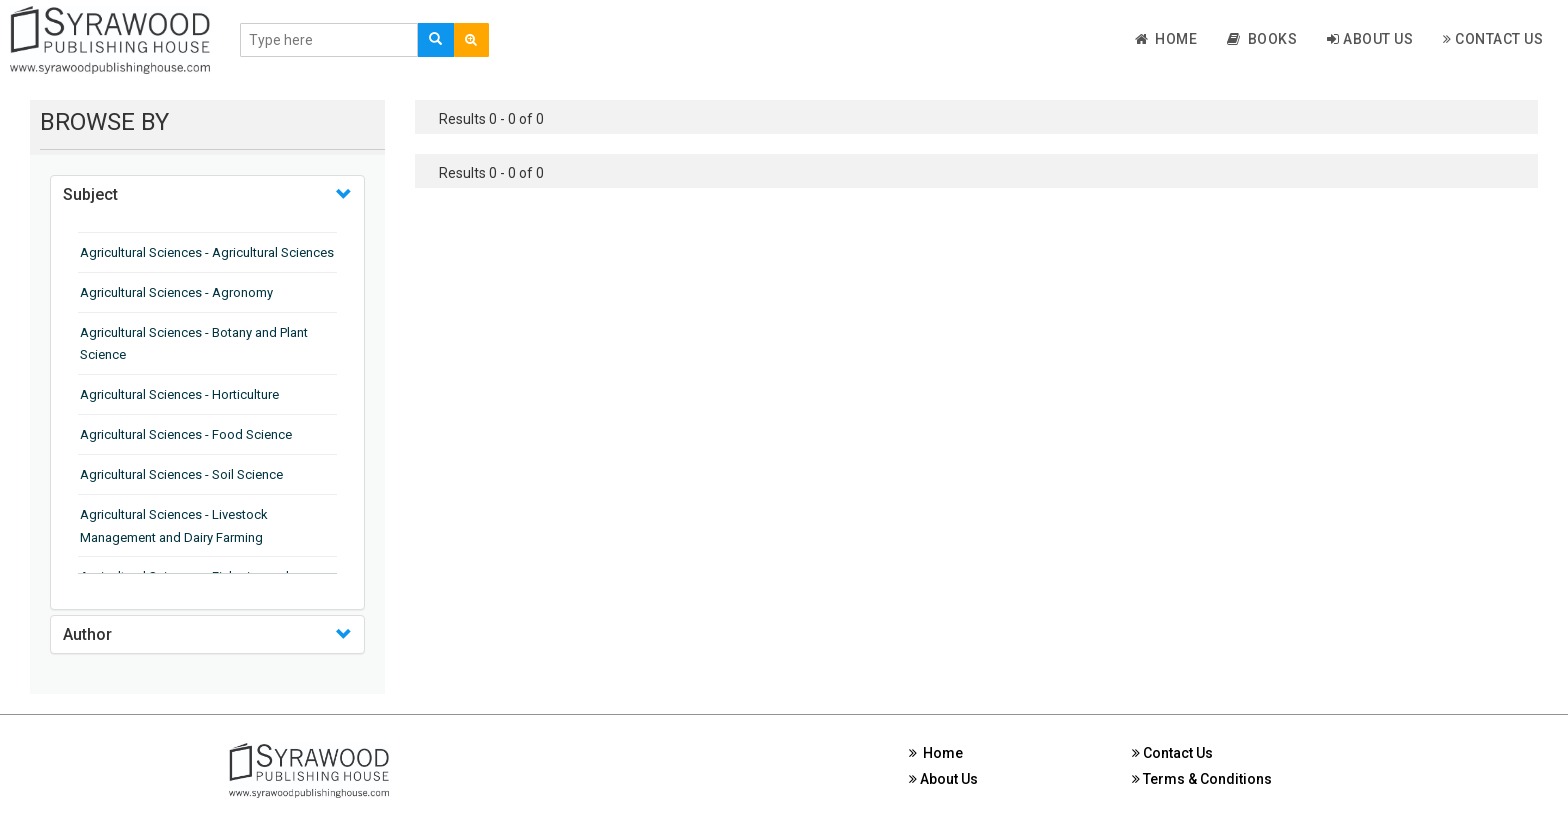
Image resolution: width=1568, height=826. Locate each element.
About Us (1370, 39)
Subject (90, 194)
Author (87, 634)
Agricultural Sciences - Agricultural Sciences (207, 252)
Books (1262, 39)
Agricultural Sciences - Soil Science (181, 474)
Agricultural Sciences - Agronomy (176, 292)
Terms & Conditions (1202, 779)
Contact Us (1493, 39)
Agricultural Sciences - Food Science (186, 434)
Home (1166, 39)
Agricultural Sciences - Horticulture (179, 394)
